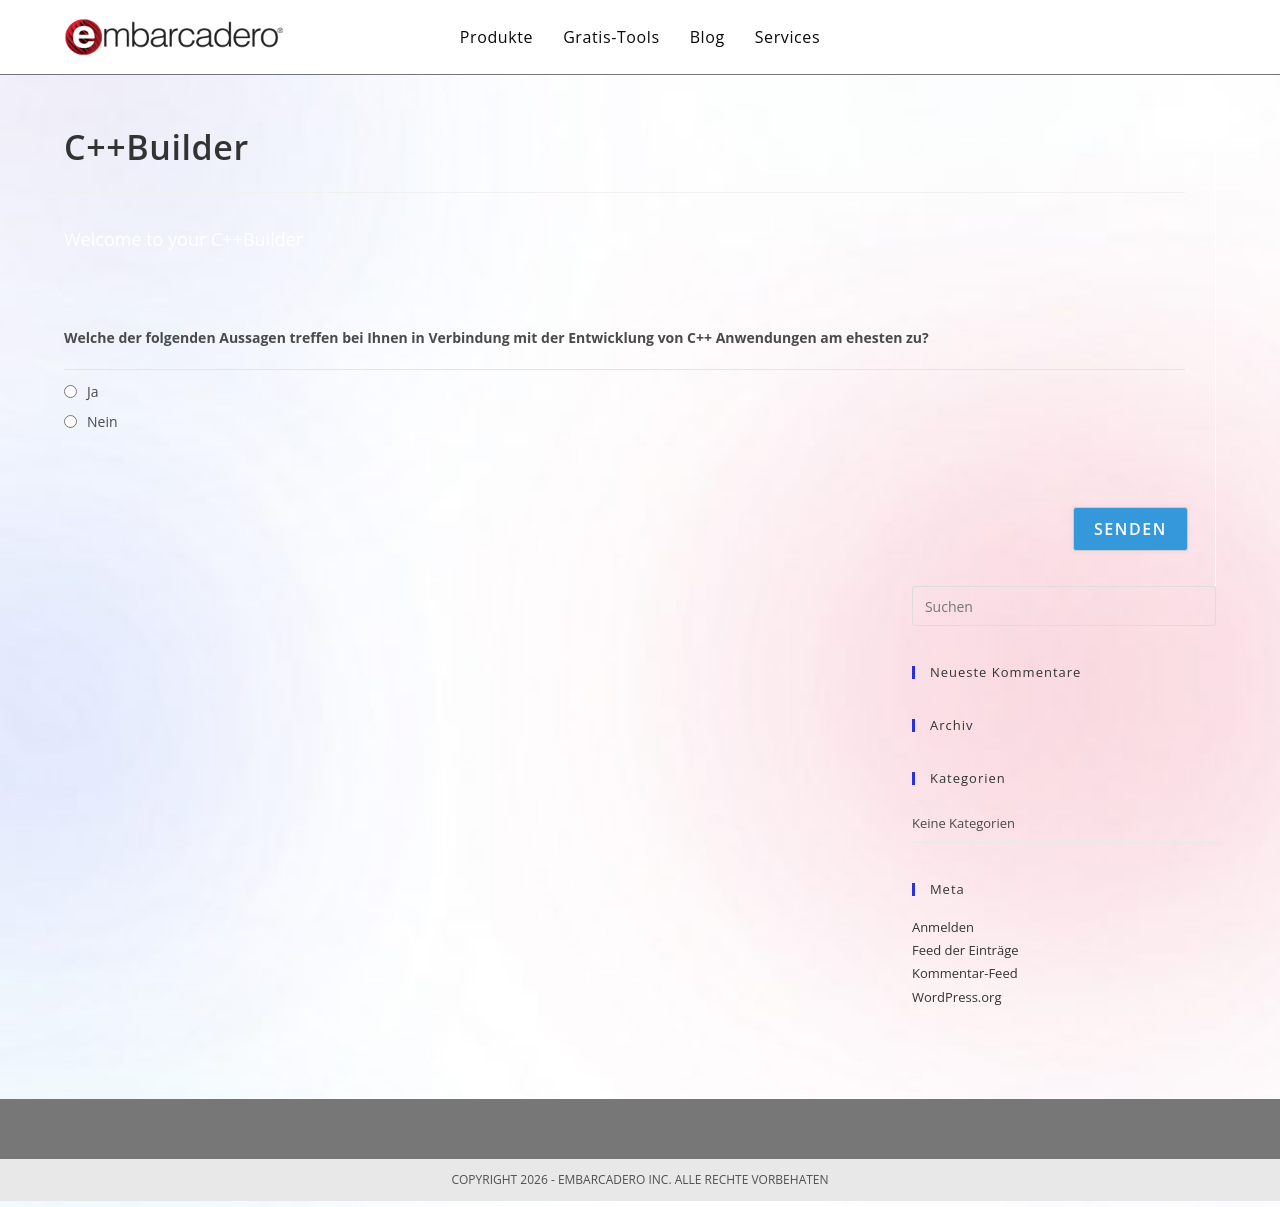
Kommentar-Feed (965, 973)
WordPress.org (957, 997)
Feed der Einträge (965, 950)
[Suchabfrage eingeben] (1064, 606)
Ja (93, 391)
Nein (102, 421)
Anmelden (943, 927)
